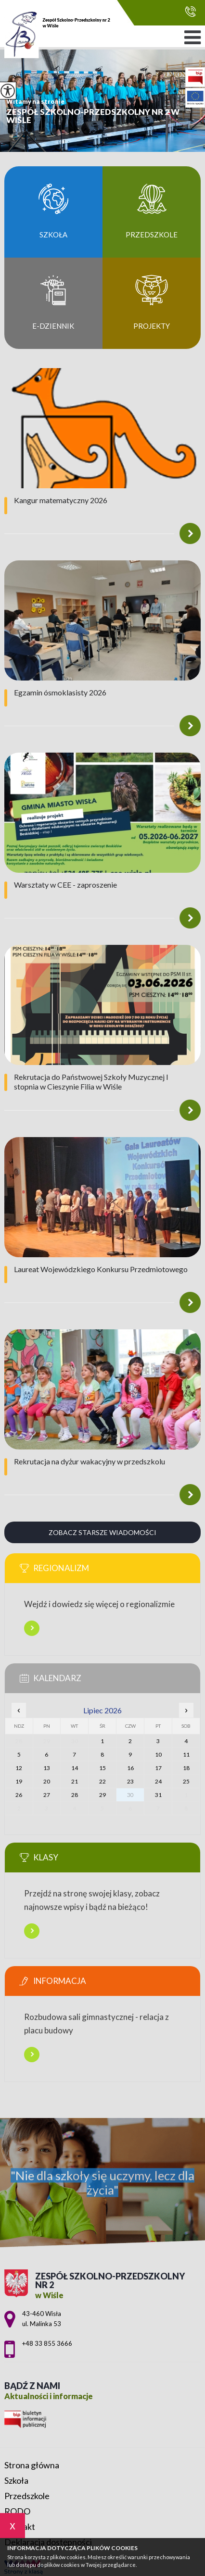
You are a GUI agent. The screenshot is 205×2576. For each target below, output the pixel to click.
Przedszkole (27, 2495)
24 (158, 1781)
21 (74, 1781)
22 (102, 1781)
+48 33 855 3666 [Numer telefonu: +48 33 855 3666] (47, 2343)
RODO (17, 2511)
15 (102, 1767)
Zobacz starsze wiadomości (102, 1532)
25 (186, 1781)
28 (74, 1794)
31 (158, 1794)
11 (186, 1754)
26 (18, 1794)
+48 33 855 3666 (190, 11)
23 (130, 1781)
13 (46, 1767)
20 (46, 1781)
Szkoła (16, 2480)
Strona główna (31, 2465)
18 (186, 1767)
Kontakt (19, 2526)
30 (130, 1794)
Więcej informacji (31, 1628)
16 (130, 1767)
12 (18, 1767)
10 (158, 1754)
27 (46, 1794)
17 (158, 1767)
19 (18, 1781)
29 (102, 1794)
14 (74, 1767)
